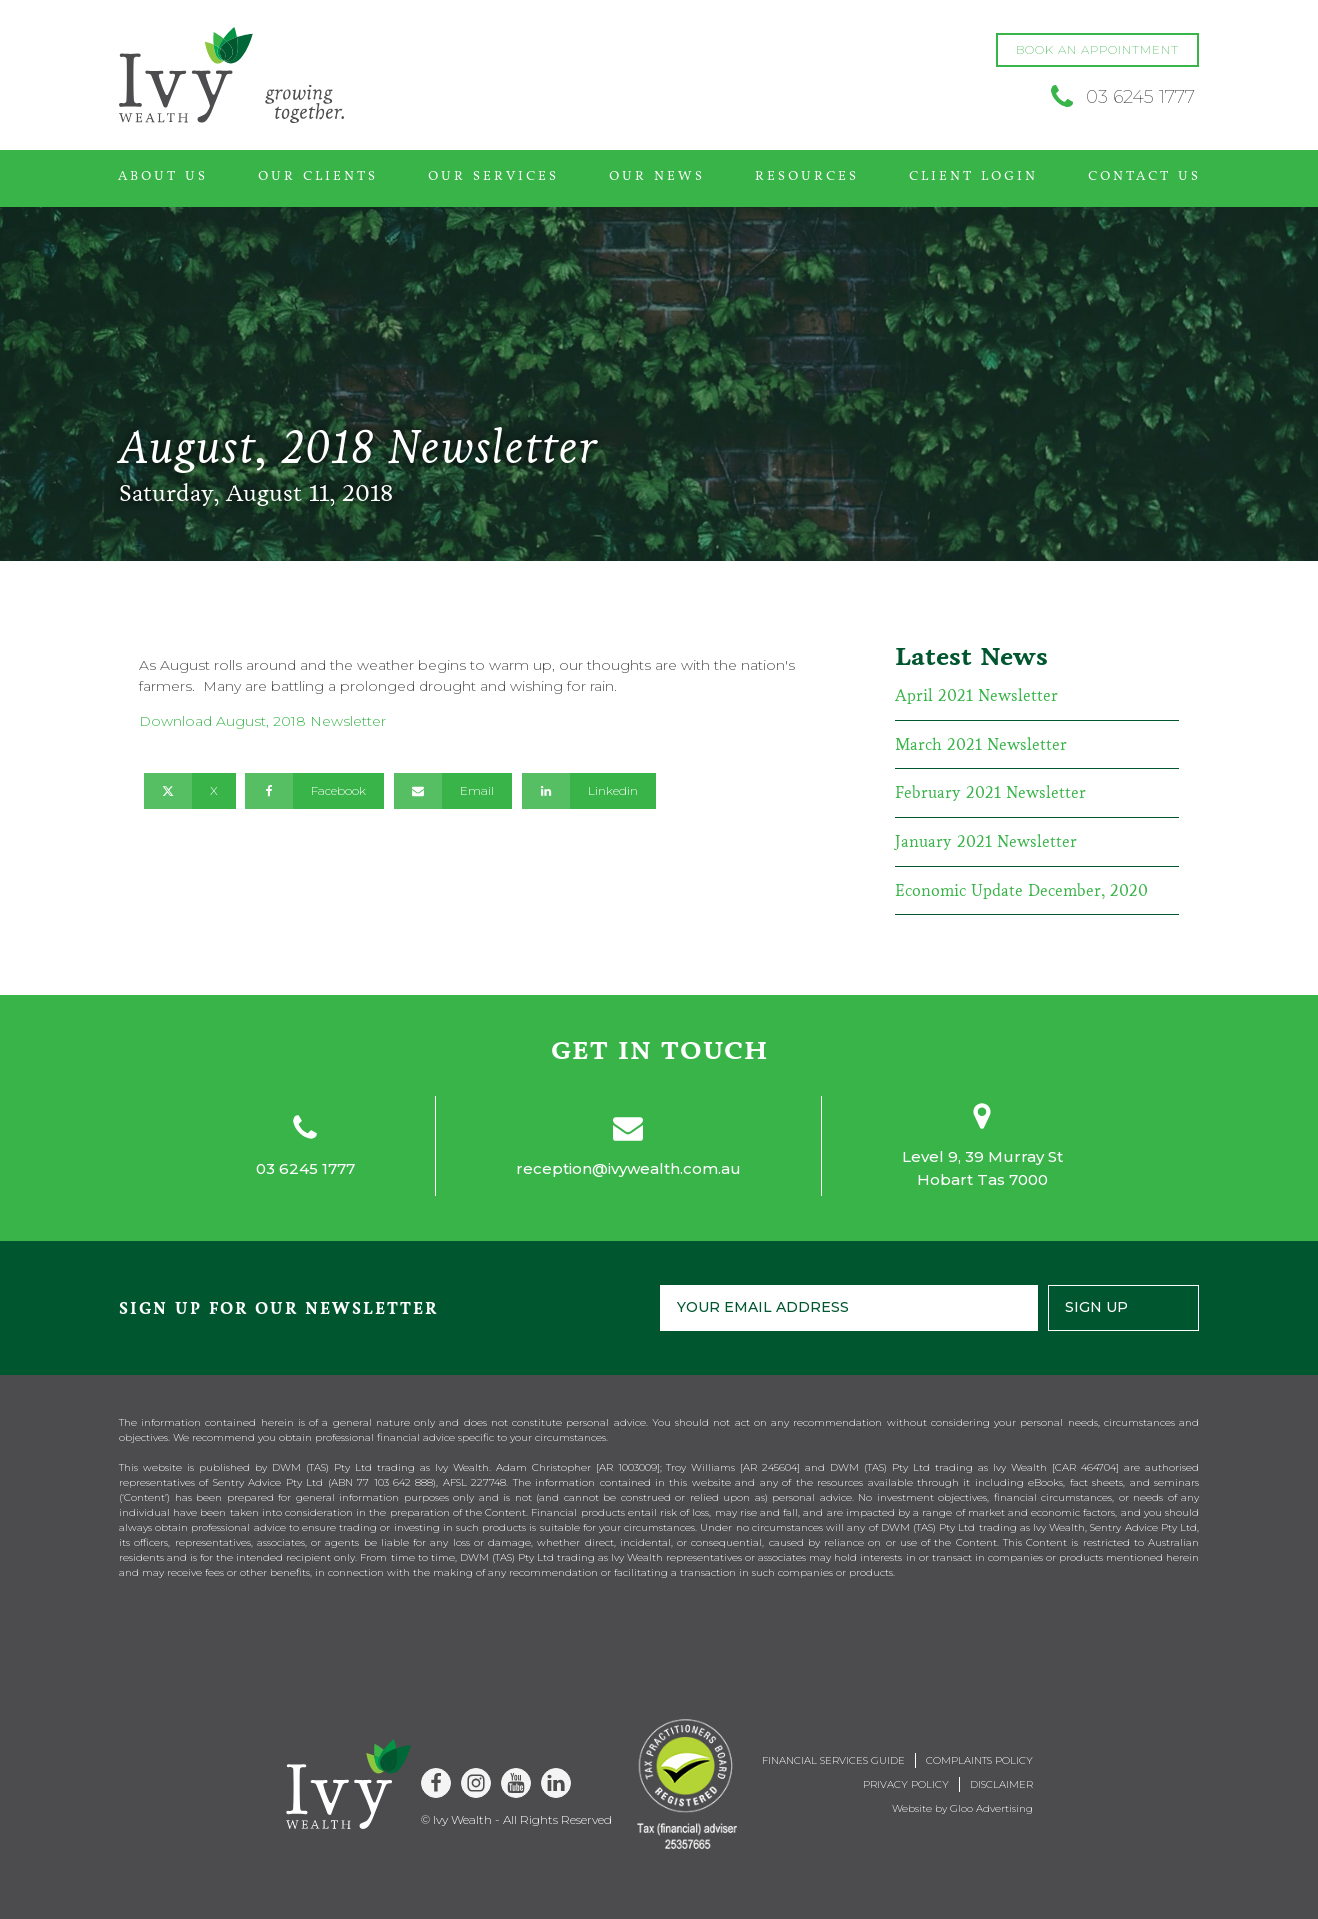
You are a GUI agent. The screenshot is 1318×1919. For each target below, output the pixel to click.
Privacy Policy (906, 1784)
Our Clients (318, 176)
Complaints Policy (979, 1760)
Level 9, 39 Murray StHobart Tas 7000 (982, 1168)
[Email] (453, 791)
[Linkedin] (589, 791)
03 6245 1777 (305, 1168)
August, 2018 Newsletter (301, 721)
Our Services (493, 176)
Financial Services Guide (833, 1760)
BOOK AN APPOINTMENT (1097, 49)
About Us (163, 176)
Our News (657, 176)
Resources (807, 176)
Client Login (973, 176)
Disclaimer (1001, 1784)
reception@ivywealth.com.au (628, 1168)
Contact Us (1144, 176)
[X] (190, 791)
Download (177, 721)
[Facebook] (314, 791)
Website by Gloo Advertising (962, 1808)
